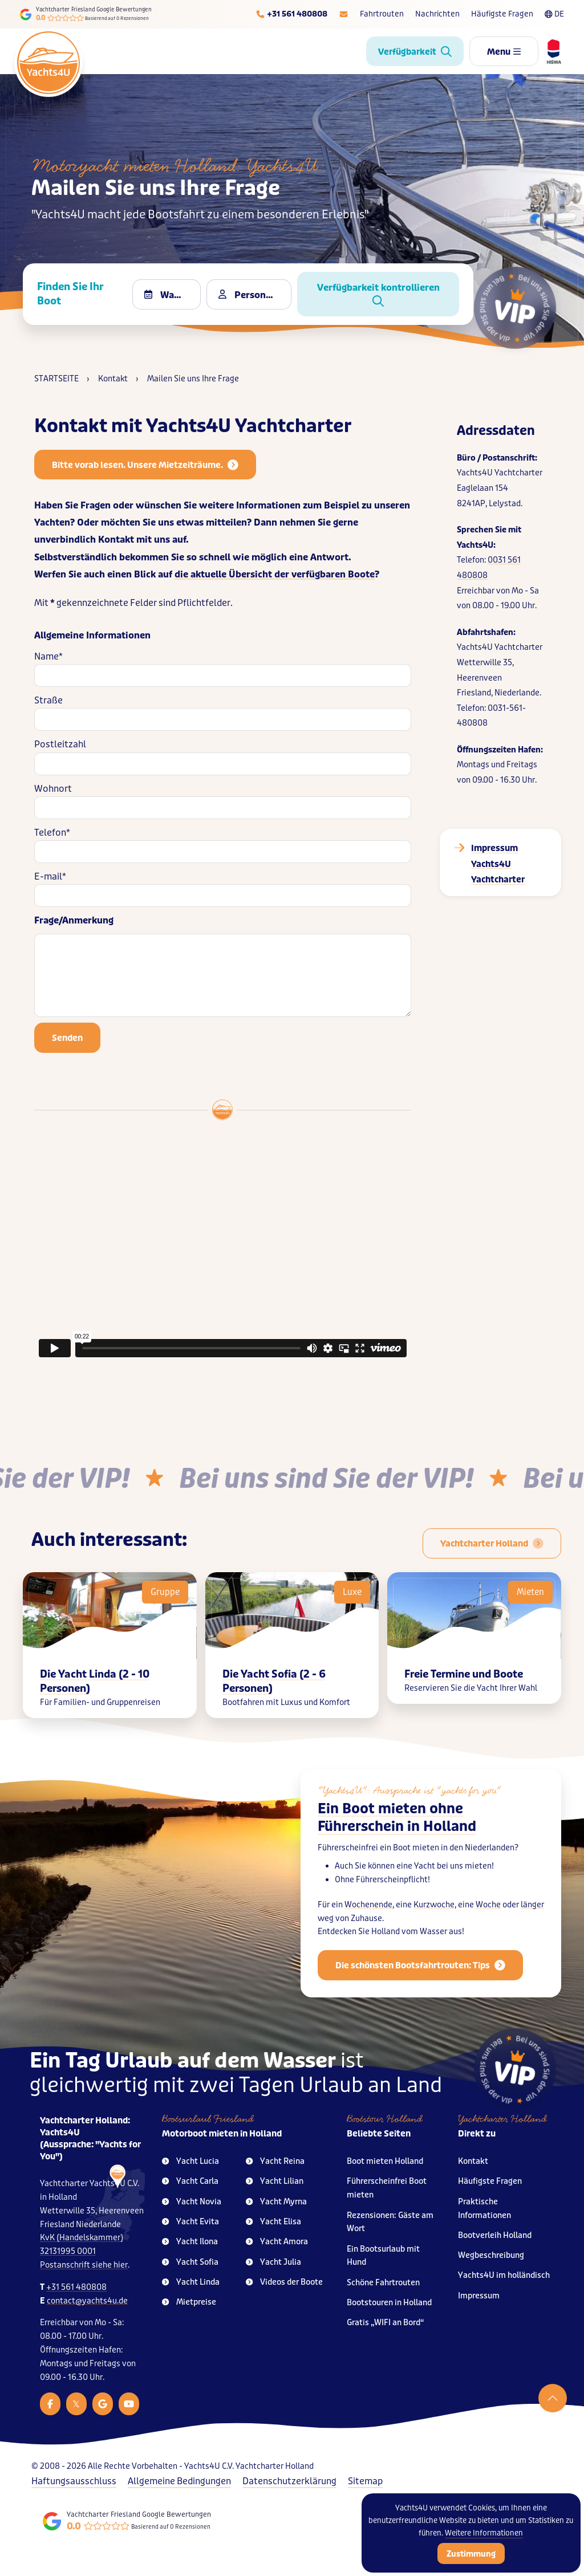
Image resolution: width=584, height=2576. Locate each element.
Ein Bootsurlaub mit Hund (383, 2256)
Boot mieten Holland (385, 2161)
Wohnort (53, 789)
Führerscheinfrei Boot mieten (387, 2188)
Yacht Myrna (276, 2201)
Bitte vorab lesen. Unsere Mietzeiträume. (145, 465)
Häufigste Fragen (502, 14)
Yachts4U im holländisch (504, 2275)
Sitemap (365, 2481)
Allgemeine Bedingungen (179, 2481)
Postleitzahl (60, 744)
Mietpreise (189, 2302)
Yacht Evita (190, 2221)
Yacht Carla (190, 2181)
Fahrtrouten (382, 14)
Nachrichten (437, 14)
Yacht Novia (191, 2201)
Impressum (479, 2295)
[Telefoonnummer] (291, 14)
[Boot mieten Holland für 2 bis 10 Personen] (492, 1543)
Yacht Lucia (190, 2161)
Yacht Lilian (274, 2181)
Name (48, 656)
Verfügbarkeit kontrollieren (378, 294)
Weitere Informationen (484, 2533)
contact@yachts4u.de (87, 2301)
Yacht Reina (275, 2161)
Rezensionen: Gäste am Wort (390, 2222)
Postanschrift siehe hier (84, 2265)
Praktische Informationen (484, 2208)
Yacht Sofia (190, 2262)
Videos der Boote (284, 2282)
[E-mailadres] (343, 14)
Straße (48, 700)
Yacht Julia (273, 2262)
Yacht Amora (277, 2241)
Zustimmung (471, 2554)
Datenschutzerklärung (289, 2481)
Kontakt (473, 2161)
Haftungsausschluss (73, 2481)
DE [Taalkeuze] (554, 14)
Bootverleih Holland (495, 2235)
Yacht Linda (191, 2282)
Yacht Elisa (273, 2221)
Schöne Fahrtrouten (383, 2282)
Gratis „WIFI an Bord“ (385, 2322)
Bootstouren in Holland (389, 2302)
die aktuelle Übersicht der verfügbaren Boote (275, 574)
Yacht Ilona (190, 2241)
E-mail (50, 876)
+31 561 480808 (76, 2287)
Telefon (52, 833)
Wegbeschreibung (491, 2255)
